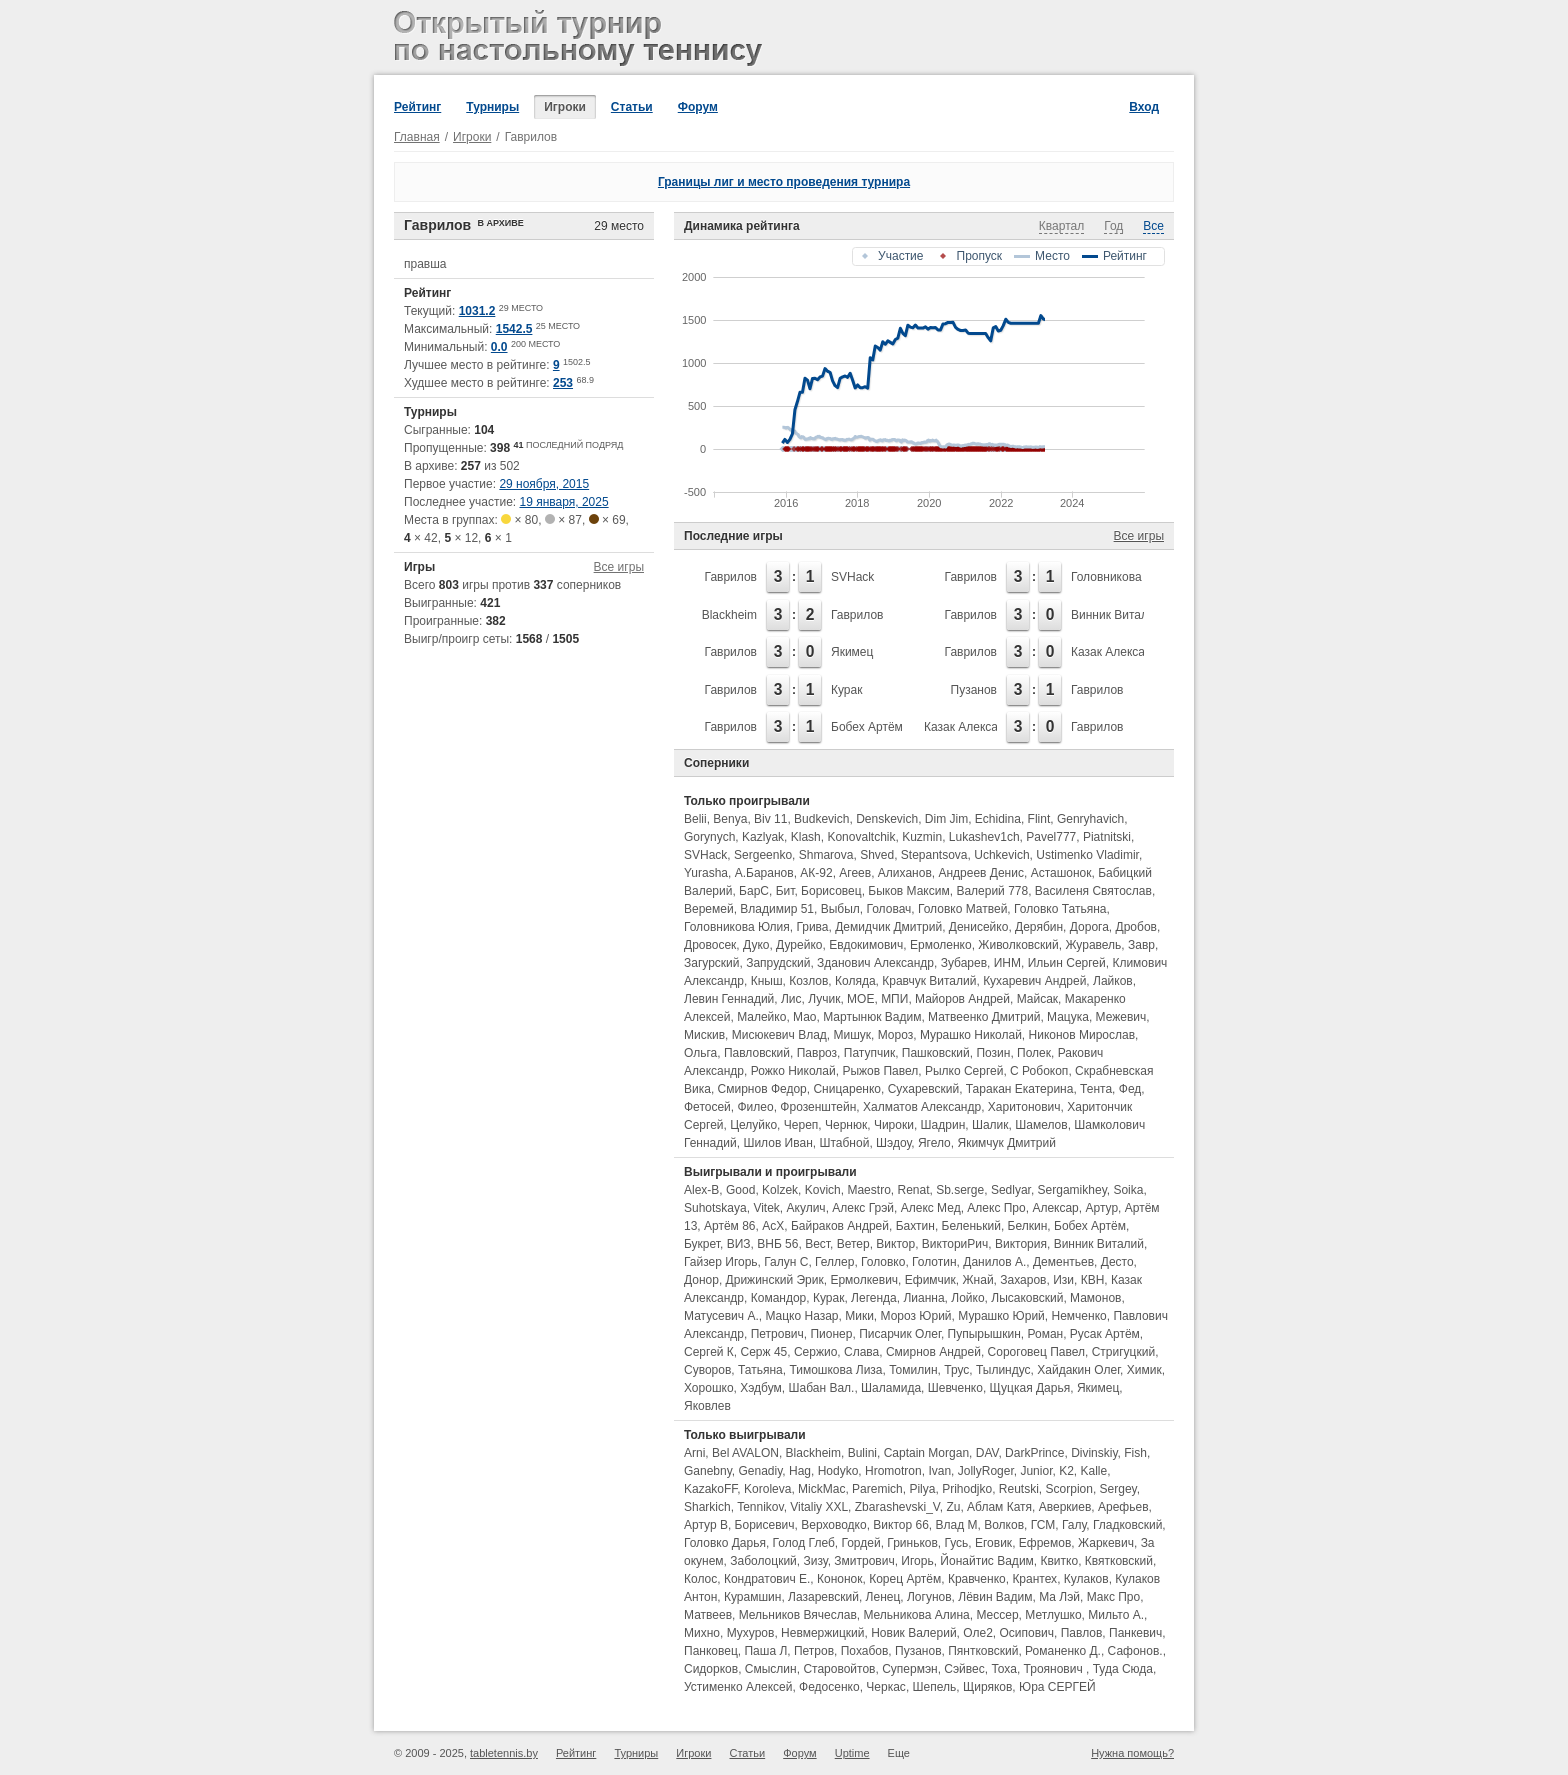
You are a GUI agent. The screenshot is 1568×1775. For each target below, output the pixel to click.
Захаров (1023, 1280)
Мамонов (1095, 1298)
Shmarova (826, 855)
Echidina (998, 819)
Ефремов (1045, 1543)
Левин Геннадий (729, 999)
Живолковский (1018, 945)
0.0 (499, 347)
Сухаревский (923, 1089)
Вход (1144, 107)
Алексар (1055, 1208)
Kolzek (780, 1190)
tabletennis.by (504, 1753)
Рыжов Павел (880, 1071)
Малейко (761, 1017)
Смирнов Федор (762, 1089)
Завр (1141, 945)
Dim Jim (946, 819)
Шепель (935, 1687)
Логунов (929, 1597)
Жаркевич (1106, 1543)
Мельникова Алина (916, 1615)
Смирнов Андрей (933, 1352)
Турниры (492, 107)
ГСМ (1043, 1525)
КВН (1093, 1280)
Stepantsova (934, 855)
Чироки (894, 1125)
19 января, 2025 (564, 502)
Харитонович (1024, 1107)
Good (740, 1190)
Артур (1101, 1208)
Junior (1036, 1471)
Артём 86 (730, 1226)
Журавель (1093, 945)
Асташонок (1061, 873)
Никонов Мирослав (1082, 1035)
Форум (698, 107)
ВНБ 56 (777, 1244)
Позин (993, 1053)
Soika (1128, 1190)
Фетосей (707, 1107)
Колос (700, 1579)
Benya (730, 819)
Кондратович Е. (767, 1579)
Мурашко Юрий (1001, 1316)
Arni (694, 1453)
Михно (702, 1633)
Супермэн (910, 1669)
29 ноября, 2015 (544, 484)
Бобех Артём (867, 727)
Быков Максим (908, 891)
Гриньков (912, 1543)
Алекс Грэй (863, 1208)
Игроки (565, 107)
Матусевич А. (721, 1316)
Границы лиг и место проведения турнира (784, 182)
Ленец (883, 1597)
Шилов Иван (777, 1143)
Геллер (834, 1262)
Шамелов (1041, 1125)
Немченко (1079, 1316)
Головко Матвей (962, 909)
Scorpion (1069, 1489)
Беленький (971, 1226)
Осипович (1027, 1633)
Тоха (1003, 1669)
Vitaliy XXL (819, 1507)
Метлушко (1053, 1615)
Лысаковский (1027, 1298)
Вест (817, 1244)
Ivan (939, 1471)
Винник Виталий (1116, 615)
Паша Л (765, 1651)
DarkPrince (1034, 1453)
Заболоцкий (763, 1561)
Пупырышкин (984, 1334)
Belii (695, 819)
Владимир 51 (777, 909)
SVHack (852, 577)
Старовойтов (839, 1669)
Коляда (855, 981)
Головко (883, 1262)
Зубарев (964, 963)
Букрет (702, 1244)
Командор (779, 1298)
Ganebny (708, 1471)
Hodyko (838, 1471)
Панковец (711, 1651)
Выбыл (840, 909)
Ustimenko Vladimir (1087, 855)
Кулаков (1086, 1579)
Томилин (913, 1370)
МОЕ (860, 999)
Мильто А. (1116, 1615)
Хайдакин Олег (1078, 1370)
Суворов (707, 1370)
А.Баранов (764, 873)
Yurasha (706, 873)
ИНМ (1007, 963)
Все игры (619, 567)
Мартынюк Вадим (872, 1017)
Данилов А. (994, 1262)
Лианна (923, 1298)
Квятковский (1119, 1561)
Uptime (852, 1753)
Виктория (1021, 1244)
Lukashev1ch (984, 837)
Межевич (1121, 1017)
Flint (1039, 819)
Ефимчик (930, 1280)
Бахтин (915, 1226)
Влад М (957, 1525)
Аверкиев (1065, 1507)
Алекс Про (996, 1208)
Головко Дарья (725, 1543)
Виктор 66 (900, 1525)
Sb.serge (960, 1190)
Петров (814, 1651)
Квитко (1060, 1561)
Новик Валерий (913, 1633)
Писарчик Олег (900, 1334)
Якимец (852, 652)
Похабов (865, 1651)
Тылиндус (1003, 1370)
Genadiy (760, 1471)
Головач (889, 909)
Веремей (709, 909)
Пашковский (936, 1053)
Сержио (815, 1352)
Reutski (1019, 1489)
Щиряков (987, 1687)
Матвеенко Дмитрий (984, 1017)
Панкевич (1135, 1633)
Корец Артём (905, 1579)
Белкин (1028, 1226)
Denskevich (887, 819)
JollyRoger (986, 1471)
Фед (1130, 1089)
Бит (785, 891)
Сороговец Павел (1036, 1352)
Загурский (712, 963)
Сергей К (709, 1352)
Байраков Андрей (840, 1226)
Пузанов (974, 690)
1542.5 (514, 329)
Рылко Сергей (964, 1071)
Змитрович (864, 1561)
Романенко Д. (1063, 1651)
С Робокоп (1039, 1071)
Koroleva (767, 1489)
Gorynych (709, 837)
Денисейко (979, 927)
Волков (1004, 1525)
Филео (755, 1107)
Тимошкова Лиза (835, 1370)
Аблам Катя (999, 1507)
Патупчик (869, 1053)
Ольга (700, 1053)
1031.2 (477, 311)
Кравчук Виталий (929, 981)
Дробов (1136, 927)
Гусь (957, 1543)
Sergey (1118, 1489)
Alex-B (701, 1190)
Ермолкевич (864, 1280)
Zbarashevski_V (897, 1507)
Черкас (886, 1687)
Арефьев (1123, 1507)
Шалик (990, 1125)
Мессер (997, 1615)
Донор (701, 1280)
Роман (1045, 1334)
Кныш (767, 981)
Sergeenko (763, 855)
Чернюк (846, 1125)
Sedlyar (1011, 1190)
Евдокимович (866, 945)
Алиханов (905, 873)
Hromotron (893, 1471)
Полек (1034, 1053)
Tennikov (760, 1507)
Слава (861, 1352)
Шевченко (955, 1388)
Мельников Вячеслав (798, 1615)
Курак (846, 690)
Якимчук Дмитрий (1006, 1143)
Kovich (823, 1190)
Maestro (868, 1190)
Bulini (862, 1453)
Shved (877, 855)
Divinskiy (1094, 1453)
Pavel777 (1051, 837)
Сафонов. (1135, 1651)
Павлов (1082, 1633)
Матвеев (708, 1615)
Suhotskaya (715, 1208)
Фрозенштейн (818, 1107)
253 (563, 383)
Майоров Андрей (962, 999)
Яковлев (707, 1406)
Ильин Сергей (1067, 963)
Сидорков (711, 1669)
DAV (987, 1453)
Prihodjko (967, 1489)
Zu (953, 1507)
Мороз (896, 1035)
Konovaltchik (861, 837)
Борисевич (765, 1525)
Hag (800, 1471)
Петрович (777, 1334)
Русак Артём (1105, 1334)
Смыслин (771, 1669)
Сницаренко (847, 1089)
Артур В (706, 1525)
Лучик (824, 999)
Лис (791, 999)
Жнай (978, 1280)
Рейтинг (417, 107)
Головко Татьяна (1060, 909)
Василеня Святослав (1093, 891)
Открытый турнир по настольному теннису (581, 40)
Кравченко (977, 1579)
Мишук (852, 1035)
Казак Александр (1118, 652)
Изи (1063, 1280)
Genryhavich (1090, 819)
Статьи (632, 107)
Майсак (1037, 999)
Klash (806, 837)
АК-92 (816, 873)
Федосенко (829, 1687)
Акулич (806, 1208)
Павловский (757, 1053)
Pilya (922, 1489)
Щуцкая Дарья (1030, 1388)
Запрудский (778, 963)
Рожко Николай (793, 1071)
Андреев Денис (981, 873)
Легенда (874, 1298)
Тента (1096, 1089)
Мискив (704, 1035)
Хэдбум (761, 1388)
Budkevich (821, 819)
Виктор (895, 1244)
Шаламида (891, 1388)
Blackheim (729, 615)
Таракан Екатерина (1020, 1089)
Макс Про (1114, 1597)
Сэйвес (964, 1669)
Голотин (934, 1262)
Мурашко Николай (971, 1035)
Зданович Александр (875, 963)
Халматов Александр (922, 1107)
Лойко (967, 1298)
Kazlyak (763, 837)
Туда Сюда (1123, 1669)
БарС (754, 891)
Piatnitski (1107, 837)
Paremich (877, 1489)
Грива (812, 927)
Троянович (1055, 1669)
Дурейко (799, 945)
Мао (804, 1017)
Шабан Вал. (822, 1388)
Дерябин (1039, 927)
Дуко (756, 945)
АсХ (773, 1226)
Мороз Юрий (916, 1316)
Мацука (1068, 1017)
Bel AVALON (745, 1453)
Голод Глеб (804, 1543)
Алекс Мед (931, 1208)
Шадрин (943, 1125)
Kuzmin (922, 837)
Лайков (1113, 981)
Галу (1074, 1525)
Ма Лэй (1059, 1597)
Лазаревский (823, 1597)
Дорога (1089, 927)
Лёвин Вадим (995, 1597)
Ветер (853, 1244)
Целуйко (753, 1125)
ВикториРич (955, 1244)
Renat (913, 1190)
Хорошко (709, 1388)
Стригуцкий (1123, 1352)
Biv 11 (770, 819)
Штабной (844, 1143)
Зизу (816, 1561)
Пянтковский (983, 1651)
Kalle (1094, 1471)
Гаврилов (731, 577)
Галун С (786, 1262)
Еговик (993, 1543)
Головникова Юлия (1124, 577)
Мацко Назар (801, 1316)
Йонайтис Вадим (986, 1561)
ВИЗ (739, 1244)
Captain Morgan (926, 1453)
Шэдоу (893, 1143)
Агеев (855, 873)
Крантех (1034, 1579)
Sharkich (707, 1507)
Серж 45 (764, 1352)
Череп (801, 1125)
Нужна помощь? (1132, 1753)
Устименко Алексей (738, 1687)
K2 (1066, 1471)
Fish (1135, 1453)
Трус (956, 1370)
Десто (1117, 1262)
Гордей (861, 1543)
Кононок (840, 1579)
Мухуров (751, 1633)
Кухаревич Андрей (1034, 981)
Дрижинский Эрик (775, 1280)
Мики (859, 1316)
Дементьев (1063, 1262)
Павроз (817, 1053)
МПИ (894, 999)
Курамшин (752, 1597)
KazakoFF (710, 1489)
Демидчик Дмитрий (888, 927)
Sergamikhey (1072, 1190)
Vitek (766, 1208)
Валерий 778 (992, 891)
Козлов (808, 981)
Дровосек (710, 945)
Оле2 (978, 1633)
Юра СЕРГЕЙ (1057, 1687)
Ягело (934, 1143)
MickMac (821, 1489)
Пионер (831, 1334)
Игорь (917, 1561)
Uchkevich (1001, 855)
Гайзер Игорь (721, 1262)
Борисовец (831, 891)
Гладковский (1127, 1525)
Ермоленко (941, 945)
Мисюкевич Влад (779, 1035)
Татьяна (760, 1370)
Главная (417, 137)
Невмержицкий (822, 1633)
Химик (1144, 1370)
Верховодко (833, 1525)
